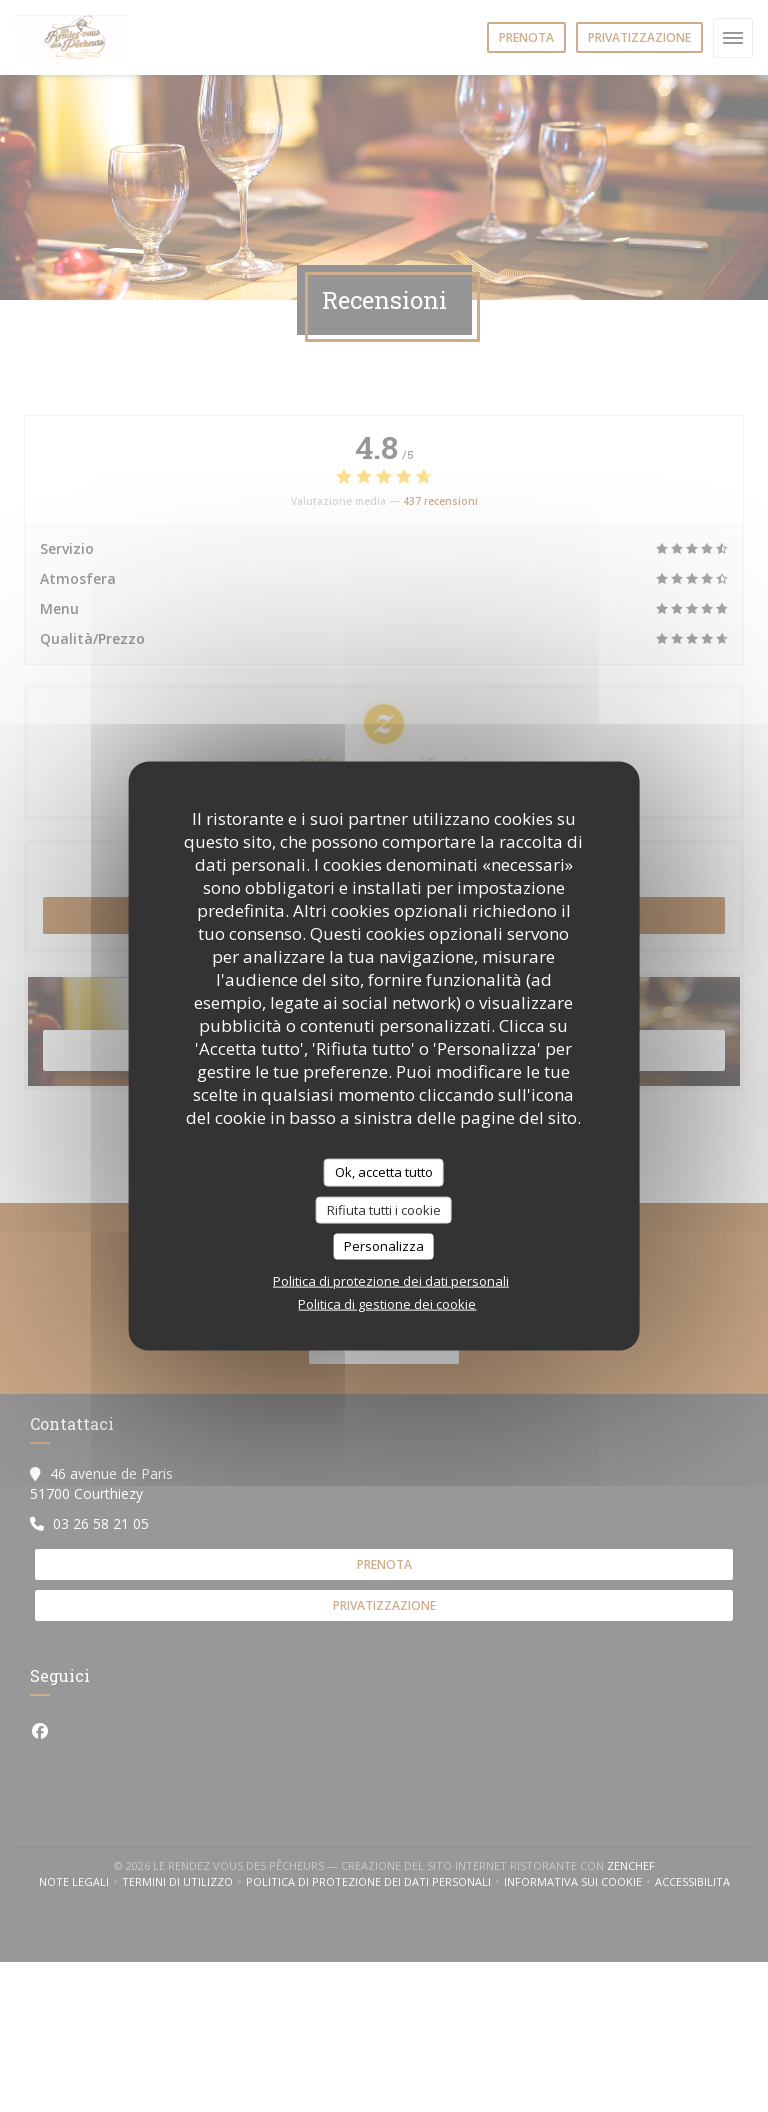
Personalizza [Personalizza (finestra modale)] (384, 1246)
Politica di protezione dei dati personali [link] (391, 1280)
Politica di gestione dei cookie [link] (387, 1303)
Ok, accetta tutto (384, 1172)
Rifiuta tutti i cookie (384, 1209)
